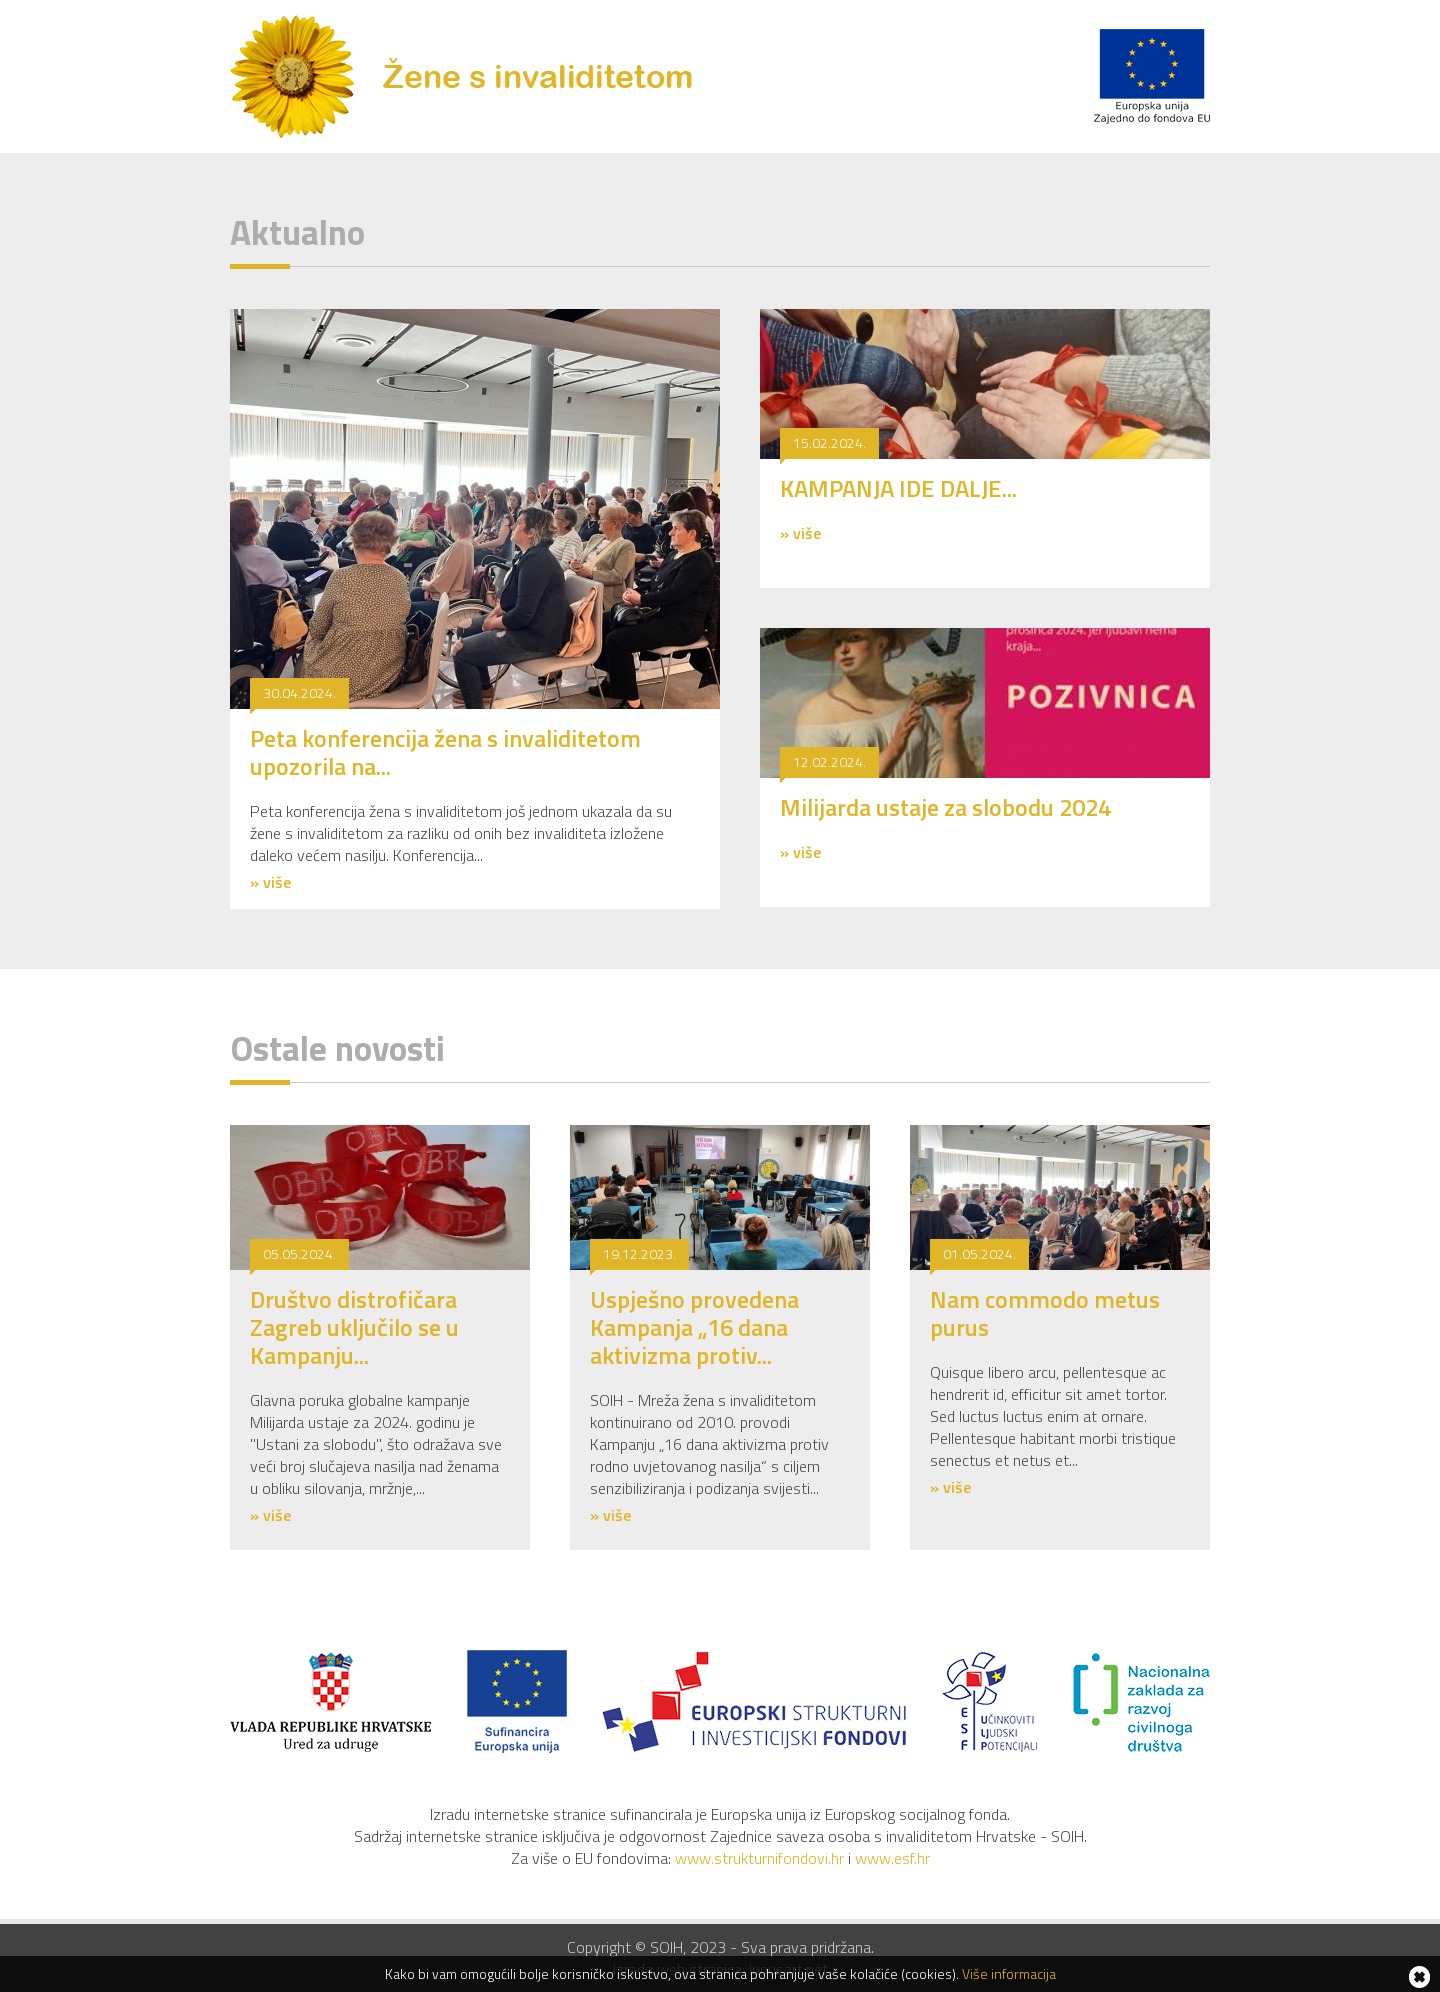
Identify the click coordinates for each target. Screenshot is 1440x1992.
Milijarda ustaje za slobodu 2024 (945, 807)
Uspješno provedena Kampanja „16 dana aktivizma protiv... (694, 1327)
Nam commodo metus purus (1045, 1313)
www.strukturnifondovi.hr (759, 1858)
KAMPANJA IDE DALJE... (898, 488)
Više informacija (1009, 1973)
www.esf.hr (892, 1858)
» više (270, 882)
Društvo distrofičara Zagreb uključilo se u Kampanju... (354, 1327)
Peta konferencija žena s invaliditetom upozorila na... (445, 752)
